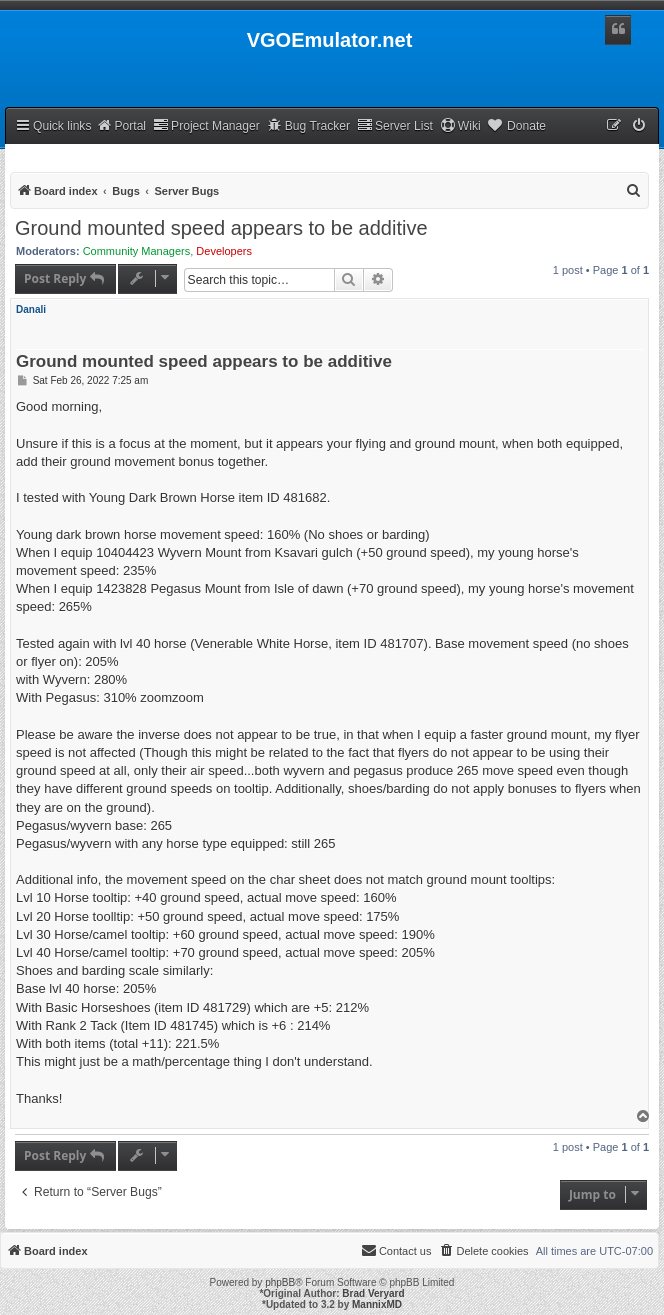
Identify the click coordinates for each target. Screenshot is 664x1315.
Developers (224, 251)
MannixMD (377, 1304)
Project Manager (206, 125)
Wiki (460, 125)
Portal (121, 125)
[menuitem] (640, 126)
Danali (31, 309)
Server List (395, 125)
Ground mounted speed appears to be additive (221, 228)
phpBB (280, 1282)
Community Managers (137, 251)
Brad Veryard (373, 1293)
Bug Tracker (308, 125)
